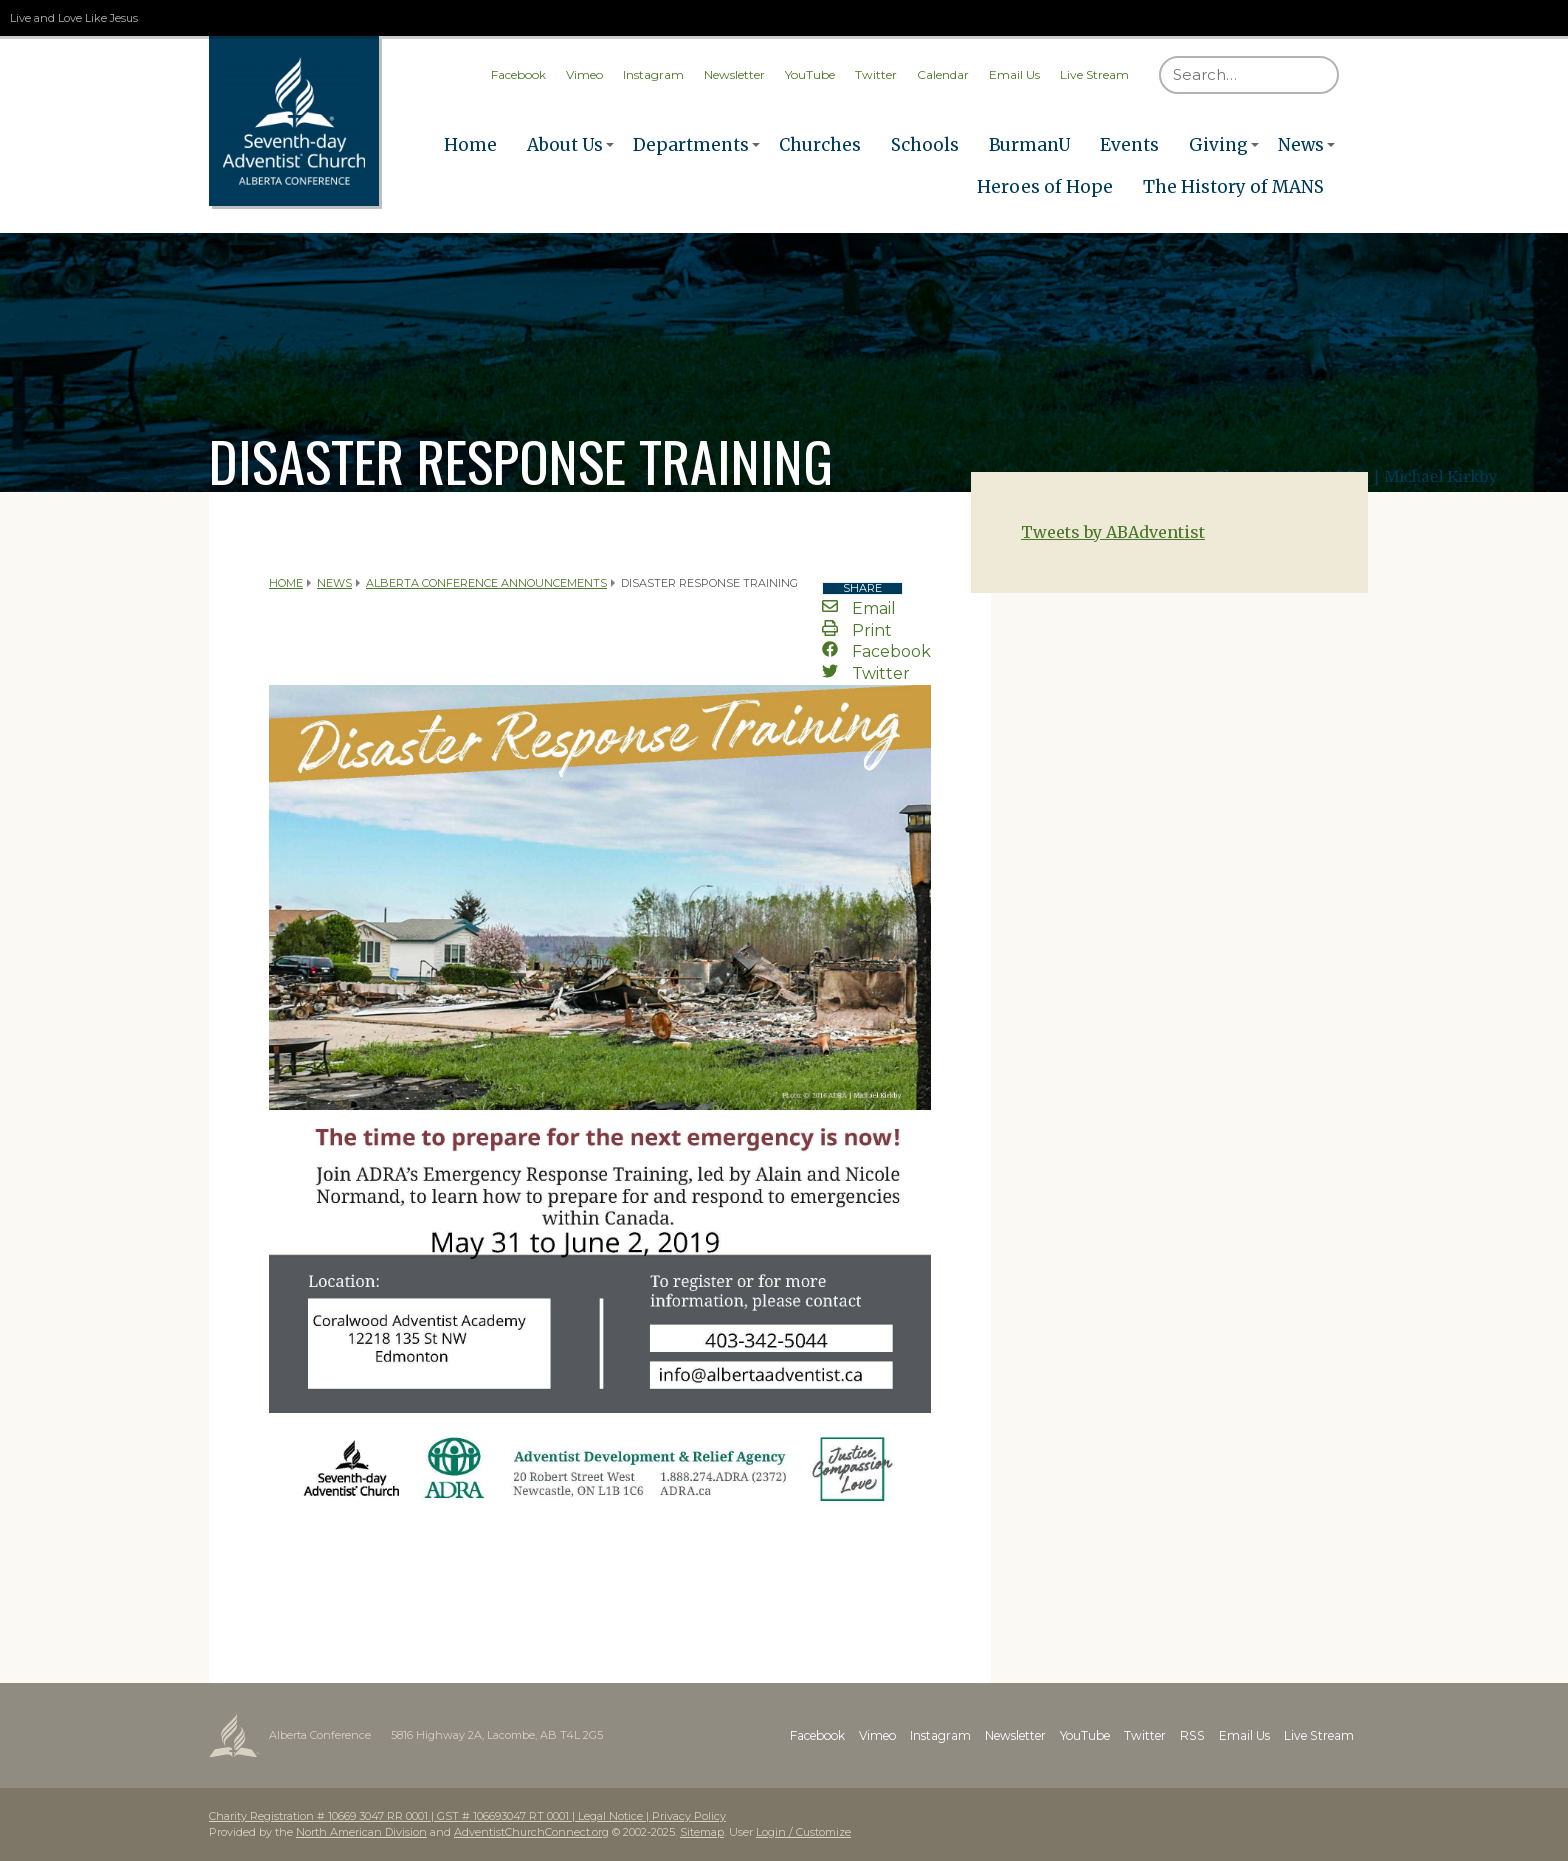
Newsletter (734, 74)
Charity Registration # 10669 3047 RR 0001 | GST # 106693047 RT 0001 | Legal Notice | (430, 1816)
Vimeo (584, 74)
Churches (820, 145)
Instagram (653, 74)
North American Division (361, 1832)
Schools (925, 145)
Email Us (1014, 74)
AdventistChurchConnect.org (531, 1832)
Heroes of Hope (1045, 187)
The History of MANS (1233, 187)
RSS (1194, 1735)
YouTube (810, 74)
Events (1129, 145)
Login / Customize (803, 1832)
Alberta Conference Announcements (486, 583)
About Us (565, 145)
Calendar (943, 74)
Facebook (518, 74)
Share (862, 588)
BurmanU (1029, 145)
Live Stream (1094, 74)
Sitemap (702, 1832)
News (1301, 145)
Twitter (876, 74)
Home (470, 145)
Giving (1218, 145)
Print (857, 630)
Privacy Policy (689, 1816)
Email (859, 608)
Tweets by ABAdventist (1113, 532)
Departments (691, 145)
